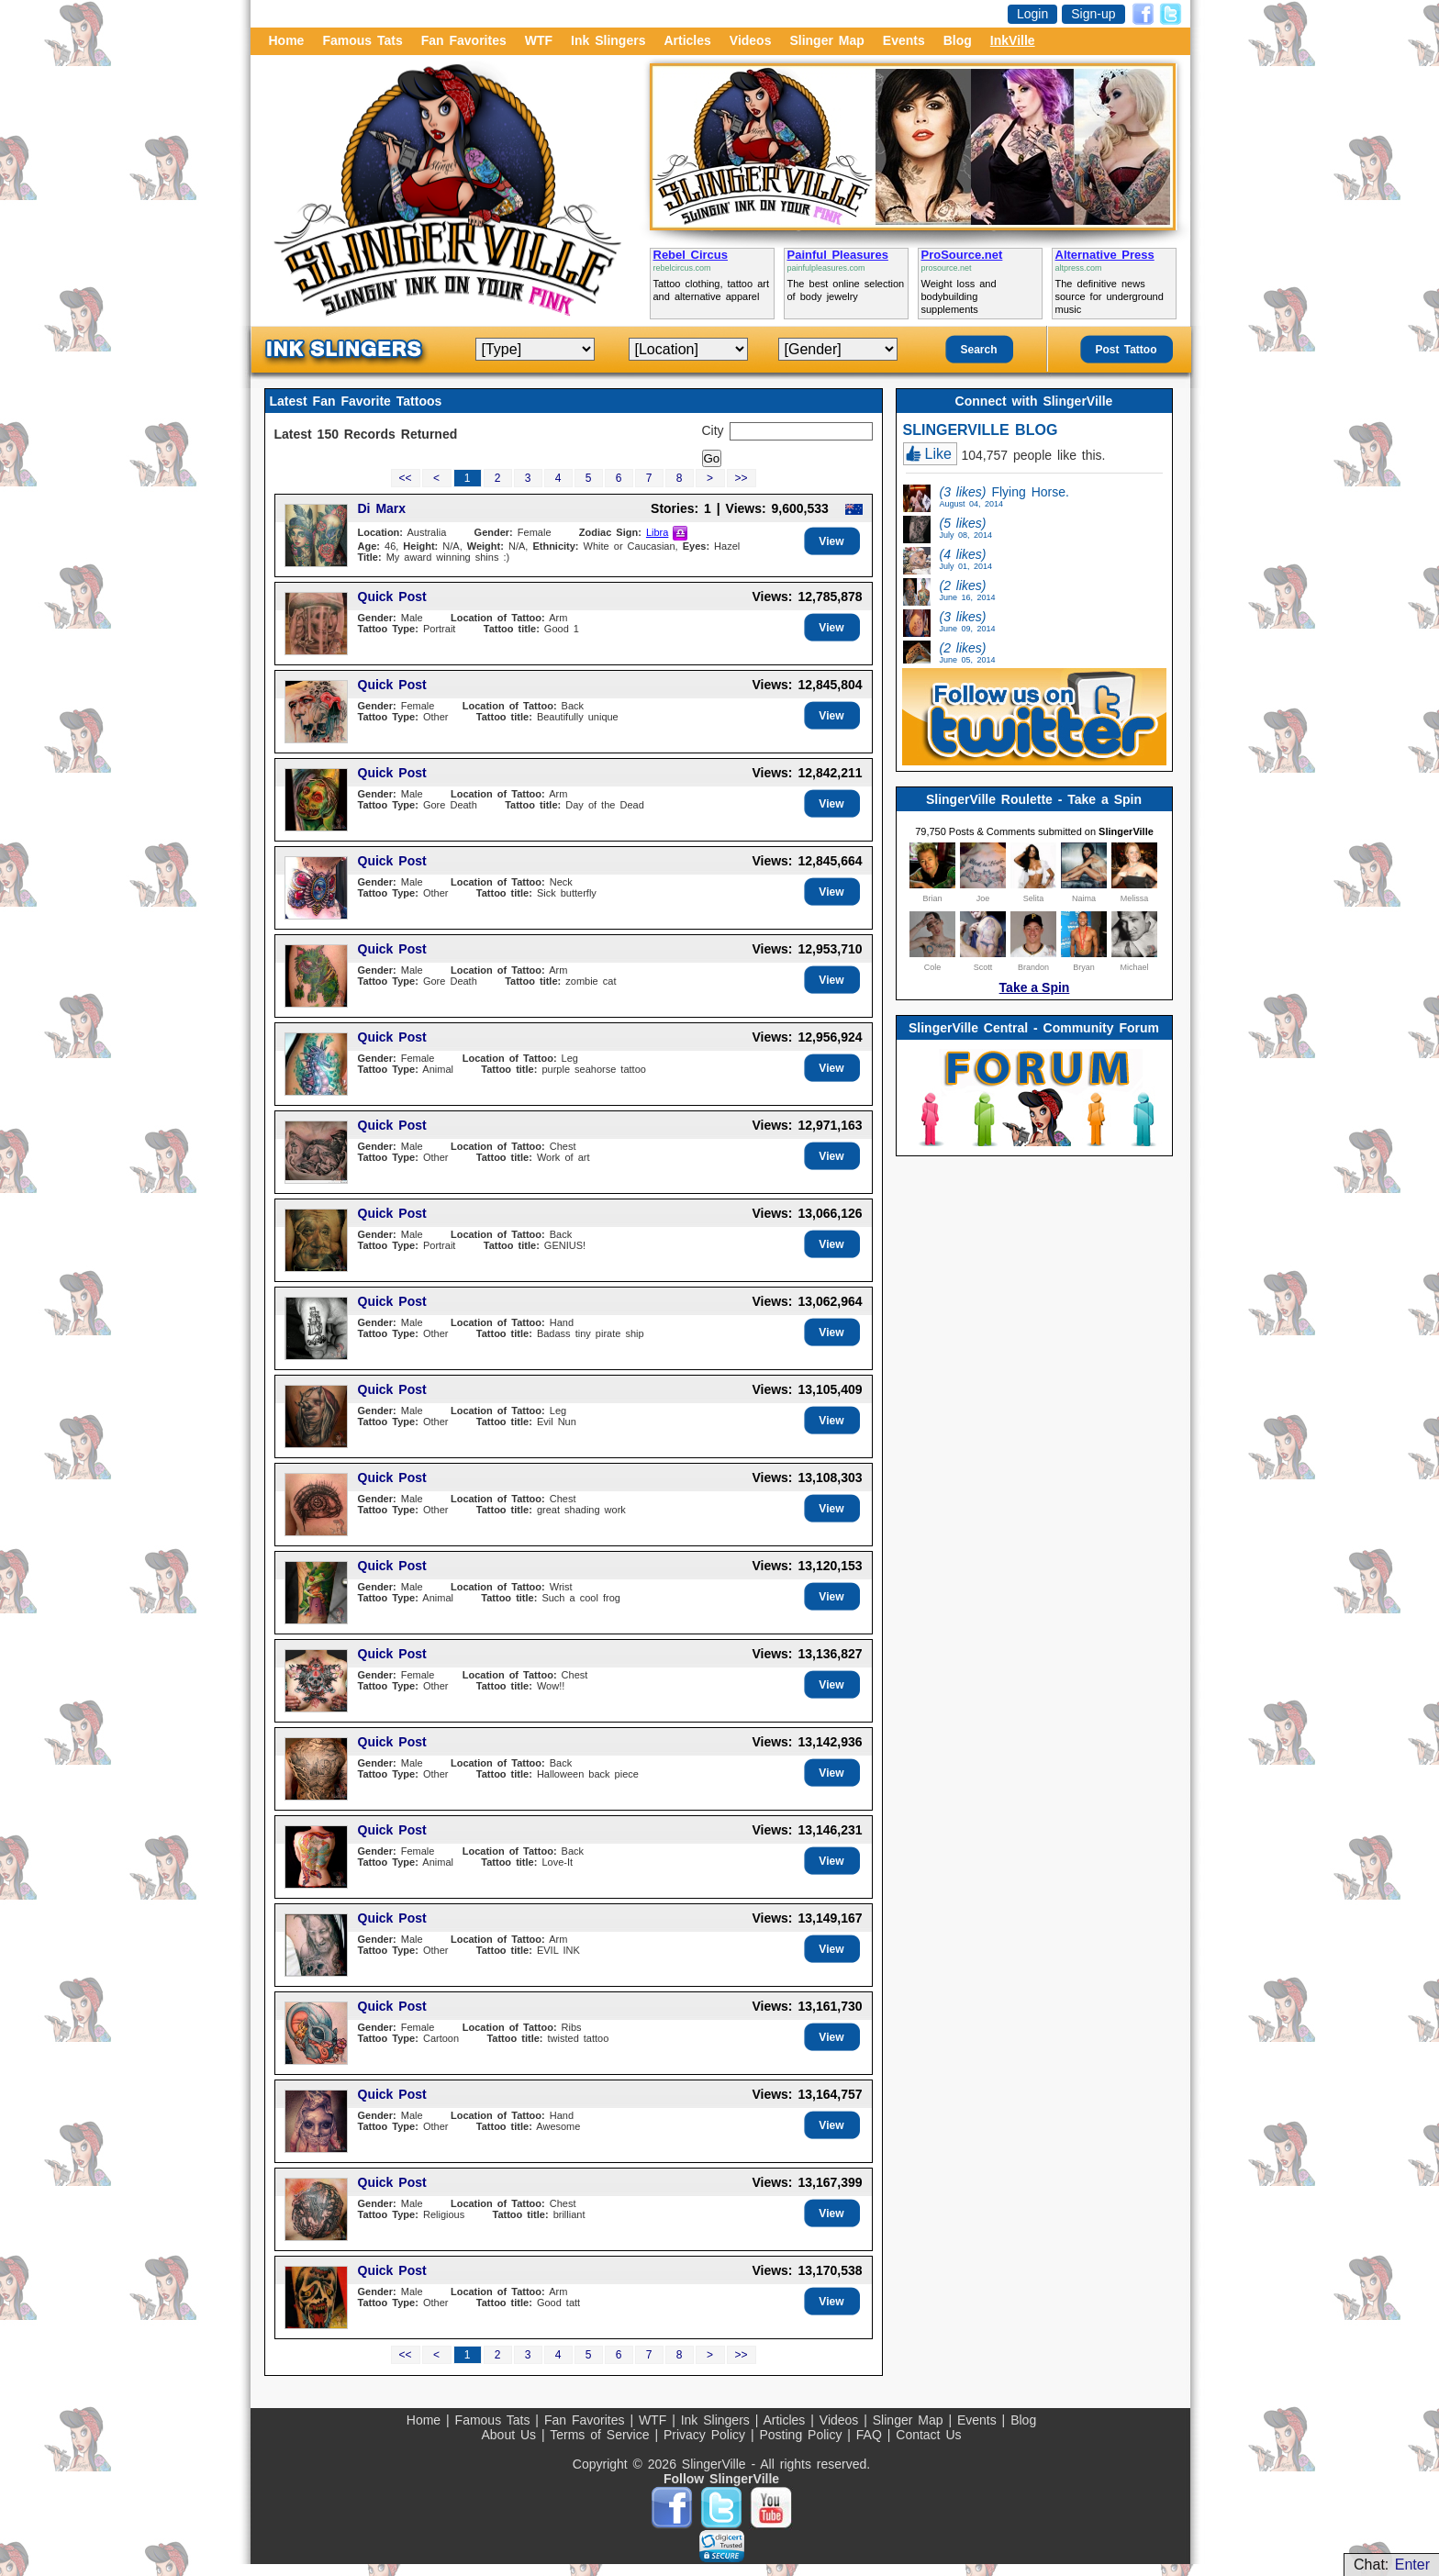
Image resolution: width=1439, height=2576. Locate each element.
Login (1032, 13)
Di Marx (382, 508)
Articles (687, 40)
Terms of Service (602, 2434)
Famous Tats (362, 40)
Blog (957, 40)
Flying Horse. (1004, 496)
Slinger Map (826, 40)
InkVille (1012, 40)
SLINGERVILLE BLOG (980, 430)
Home (287, 40)
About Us (511, 2434)
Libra (657, 532)
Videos (751, 40)
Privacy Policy (707, 2434)
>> (740, 478)
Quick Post (392, 596)
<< (404, 478)
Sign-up (1093, 13)
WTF (538, 40)
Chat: (1392, 2564)
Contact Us (928, 2434)
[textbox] (801, 431)
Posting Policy (803, 2434)
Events (904, 40)
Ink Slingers (608, 40)
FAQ (871, 2434)
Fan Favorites (464, 40)
